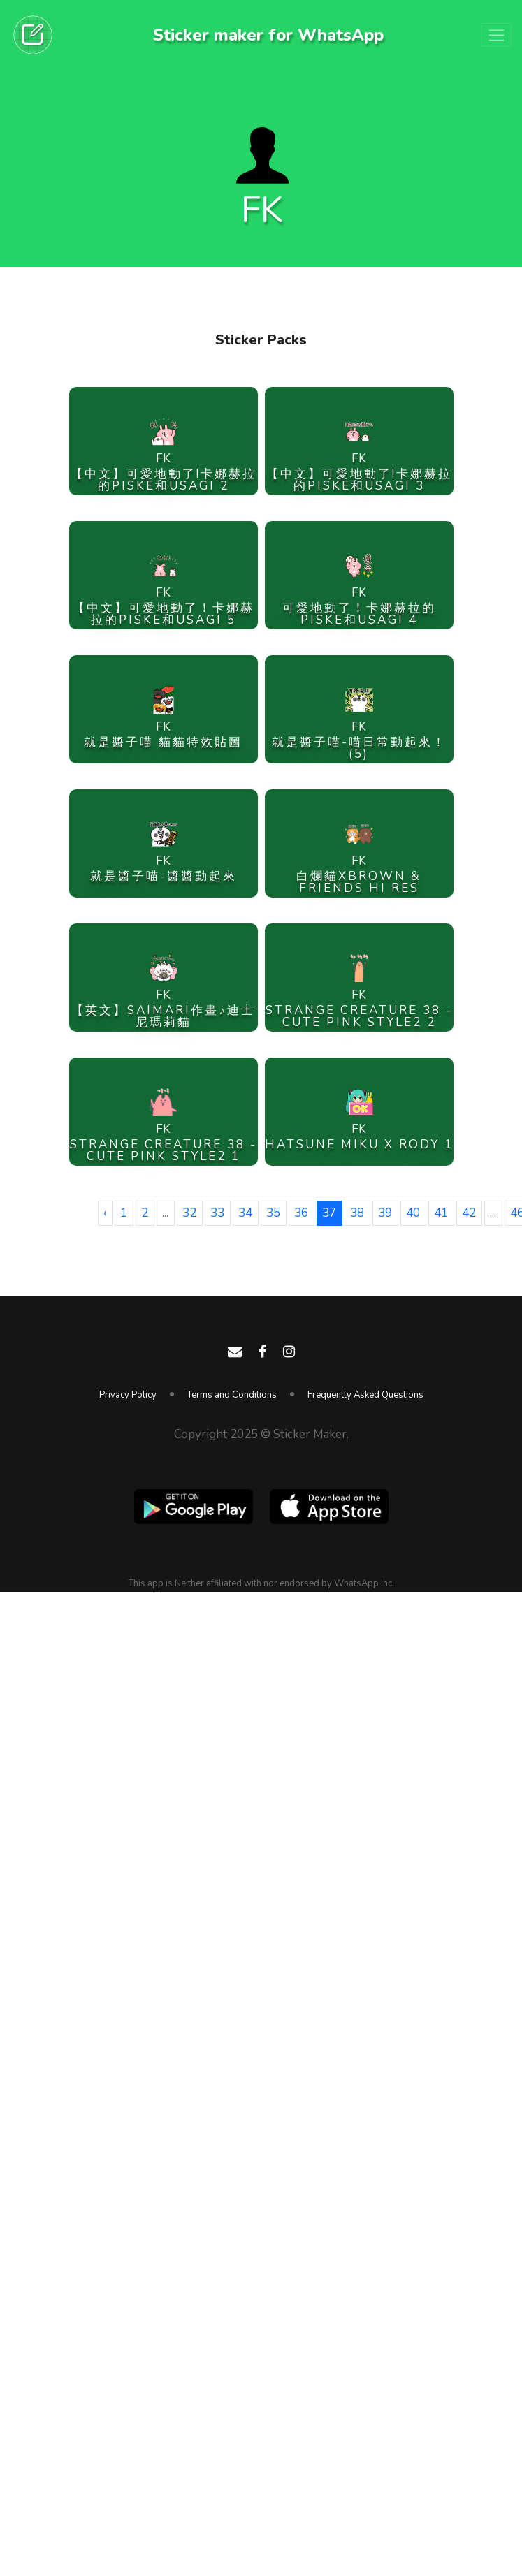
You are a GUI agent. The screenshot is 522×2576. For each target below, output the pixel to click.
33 (217, 1213)
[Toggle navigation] (496, 35)
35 (273, 1213)
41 (441, 1213)
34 (245, 1213)
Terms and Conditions (232, 1395)
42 (469, 1213)
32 (189, 1213)
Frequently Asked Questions (365, 1395)
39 (385, 1213)
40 (413, 1213)
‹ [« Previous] (104, 1213)
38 (357, 1213)
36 (301, 1213)
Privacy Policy (128, 1395)
